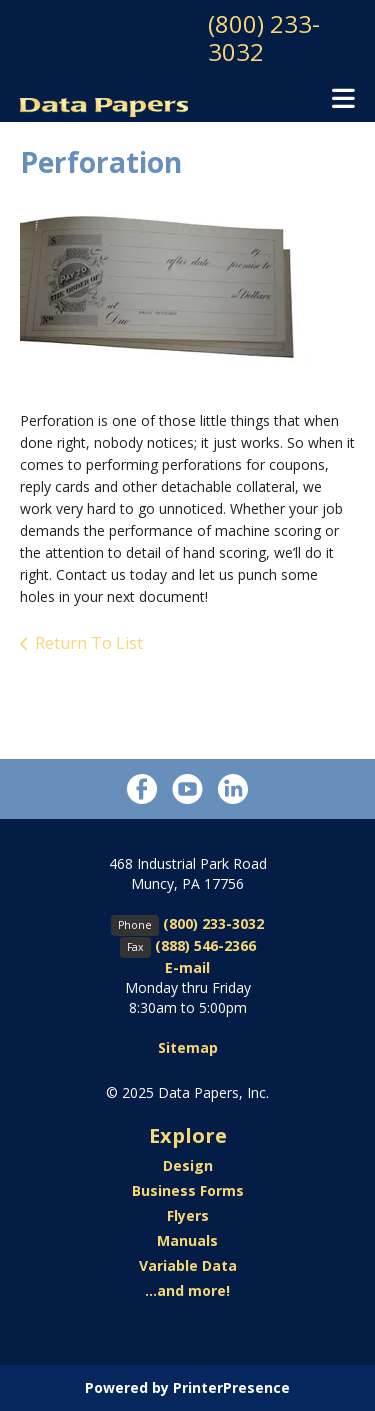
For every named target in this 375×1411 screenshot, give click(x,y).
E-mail (187, 967)
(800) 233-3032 (264, 37)
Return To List (89, 643)
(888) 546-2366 (205, 945)
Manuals (187, 1240)
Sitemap (188, 1047)
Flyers (188, 1215)
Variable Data (188, 1265)
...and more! (187, 1290)
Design (188, 1165)
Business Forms (188, 1190)
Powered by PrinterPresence (187, 1387)
